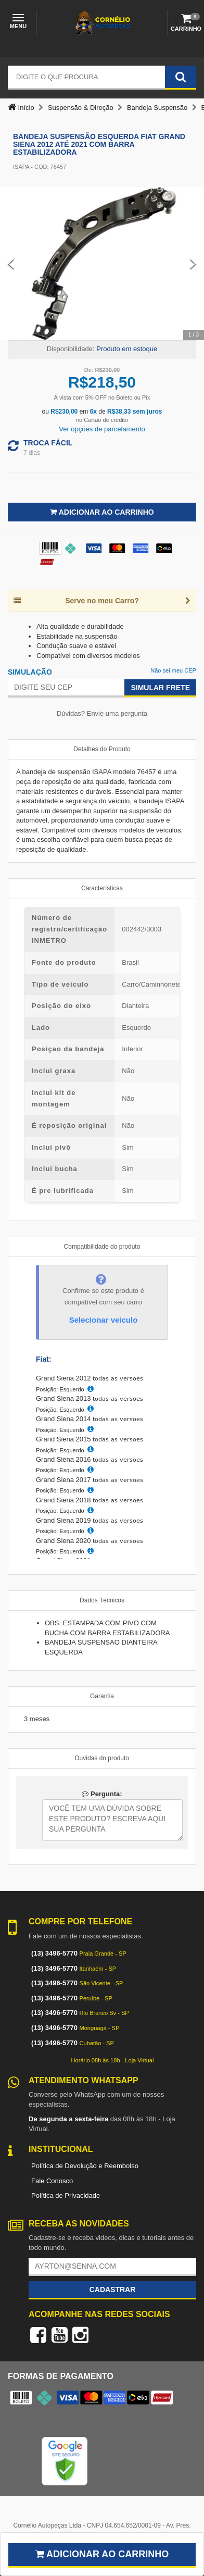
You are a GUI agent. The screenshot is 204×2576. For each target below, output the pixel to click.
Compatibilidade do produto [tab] (102, 1246)
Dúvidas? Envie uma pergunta (102, 713)
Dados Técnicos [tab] (102, 1600)
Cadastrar (113, 2289)
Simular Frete (160, 687)
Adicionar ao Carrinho (102, 512)
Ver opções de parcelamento (102, 429)
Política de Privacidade (65, 2195)
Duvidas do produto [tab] (102, 1758)
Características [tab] (102, 888)
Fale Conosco (52, 2181)
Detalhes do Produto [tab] (101, 749)
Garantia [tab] (102, 1696)
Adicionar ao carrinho (102, 2554)
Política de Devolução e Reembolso (84, 2166)
